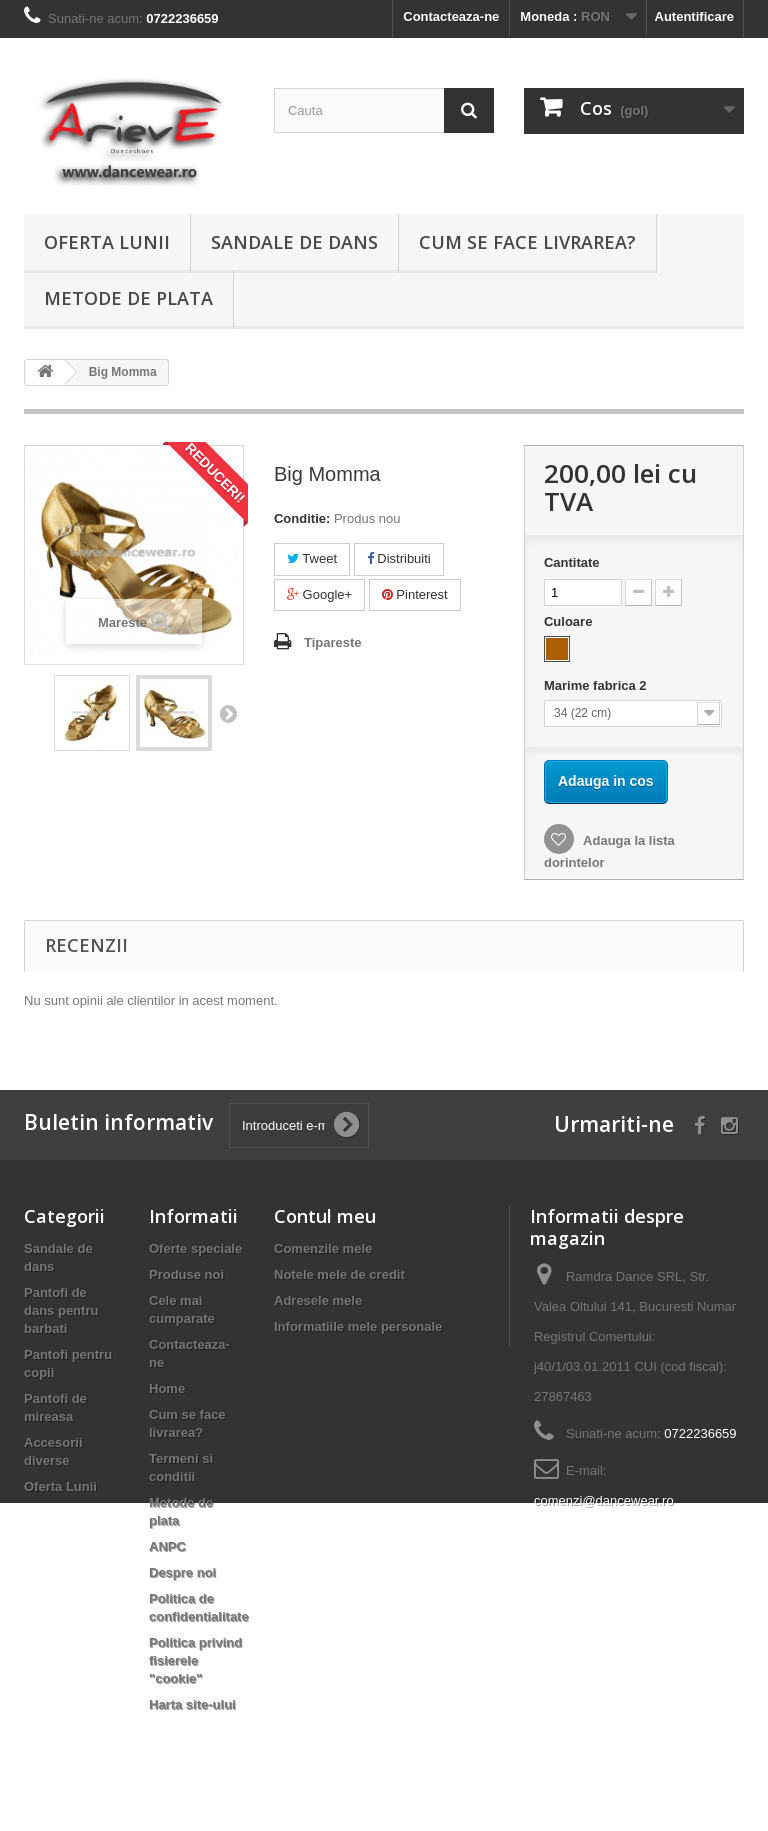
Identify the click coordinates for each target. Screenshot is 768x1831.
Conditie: (302, 518)
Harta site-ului (192, 1704)
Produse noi (186, 1274)
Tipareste (333, 642)
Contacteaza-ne (451, 16)
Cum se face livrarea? (527, 242)
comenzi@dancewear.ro (604, 1500)
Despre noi (182, 1572)
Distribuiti (399, 558)
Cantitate (572, 562)
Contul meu (325, 1216)
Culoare (570, 621)
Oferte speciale (195, 1248)
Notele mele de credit (339, 1274)
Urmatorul (228, 713)
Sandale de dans (294, 242)
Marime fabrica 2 (597, 685)
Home (167, 1388)
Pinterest (415, 594)
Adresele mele (318, 1300)
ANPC (167, 1546)
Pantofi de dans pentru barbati (61, 1310)
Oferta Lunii (107, 242)
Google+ (319, 594)
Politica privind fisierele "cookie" (195, 1660)
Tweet (312, 558)
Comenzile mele (323, 1248)
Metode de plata (128, 298)
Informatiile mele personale (358, 1326)
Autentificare (694, 16)
